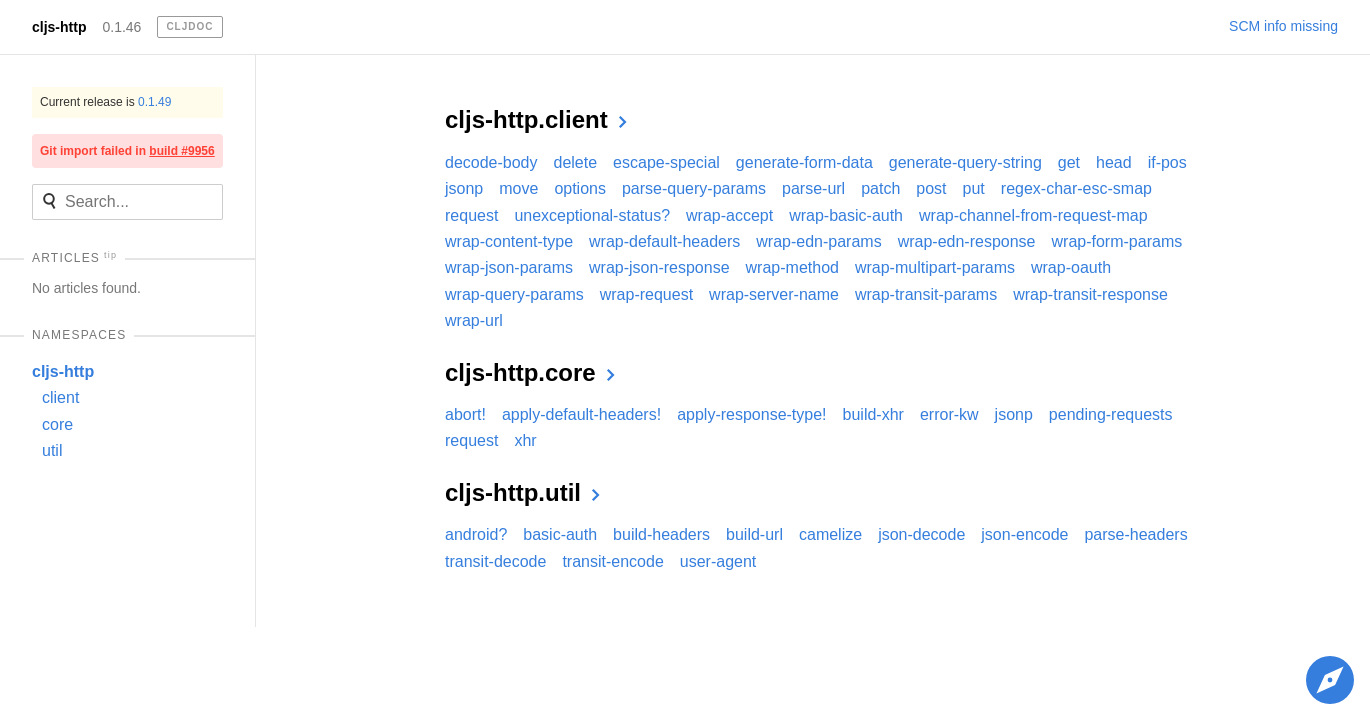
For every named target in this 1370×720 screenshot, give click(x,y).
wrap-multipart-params (935, 267)
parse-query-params (694, 188)
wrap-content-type (509, 241)
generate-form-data (804, 162)
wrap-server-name (774, 294)
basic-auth (560, 534)
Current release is (105, 102)
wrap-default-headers (664, 241)
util (52, 450)
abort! (465, 414)
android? (476, 534)
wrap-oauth (1071, 267)
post (931, 188)
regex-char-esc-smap (1076, 188)
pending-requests (1111, 414)
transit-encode (612, 561)
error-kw (949, 414)
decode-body (491, 162)
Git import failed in (127, 151)
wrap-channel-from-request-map (1033, 215)
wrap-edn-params (818, 241)
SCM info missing (1283, 26)
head (1114, 162)
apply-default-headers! (581, 414)
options (580, 188)
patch (880, 188)
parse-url (813, 188)
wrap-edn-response (967, 241)
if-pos (1167, 162)
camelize (830, 534)
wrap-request (646, 294)
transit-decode (495, 561)
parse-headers (1135, 534)
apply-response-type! (751, 414)
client (60, 397)
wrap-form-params (1117, 241)
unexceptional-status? (592, 215)
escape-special (666, 162)
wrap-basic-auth (846, 215)
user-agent (718, 561)
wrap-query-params (514, 294)
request (471, 215)
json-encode (1024, 534)
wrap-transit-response (1090, 294)
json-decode (921, 534)
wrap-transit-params (926, 294)
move (518, 188)
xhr (525, 440)
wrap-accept (729, 215)
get (1069, 162)
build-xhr (873, 414)
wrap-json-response (659, 267)
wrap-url (474, 320)
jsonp (464, 188)
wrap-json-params (509, 267)
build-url (754, 534)
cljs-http (59, 27)
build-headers (661, 534)
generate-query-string (965, 162)
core (57, 424)
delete (576, 162)
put (974, 188)
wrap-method (792, 267)
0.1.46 (121, 27)
